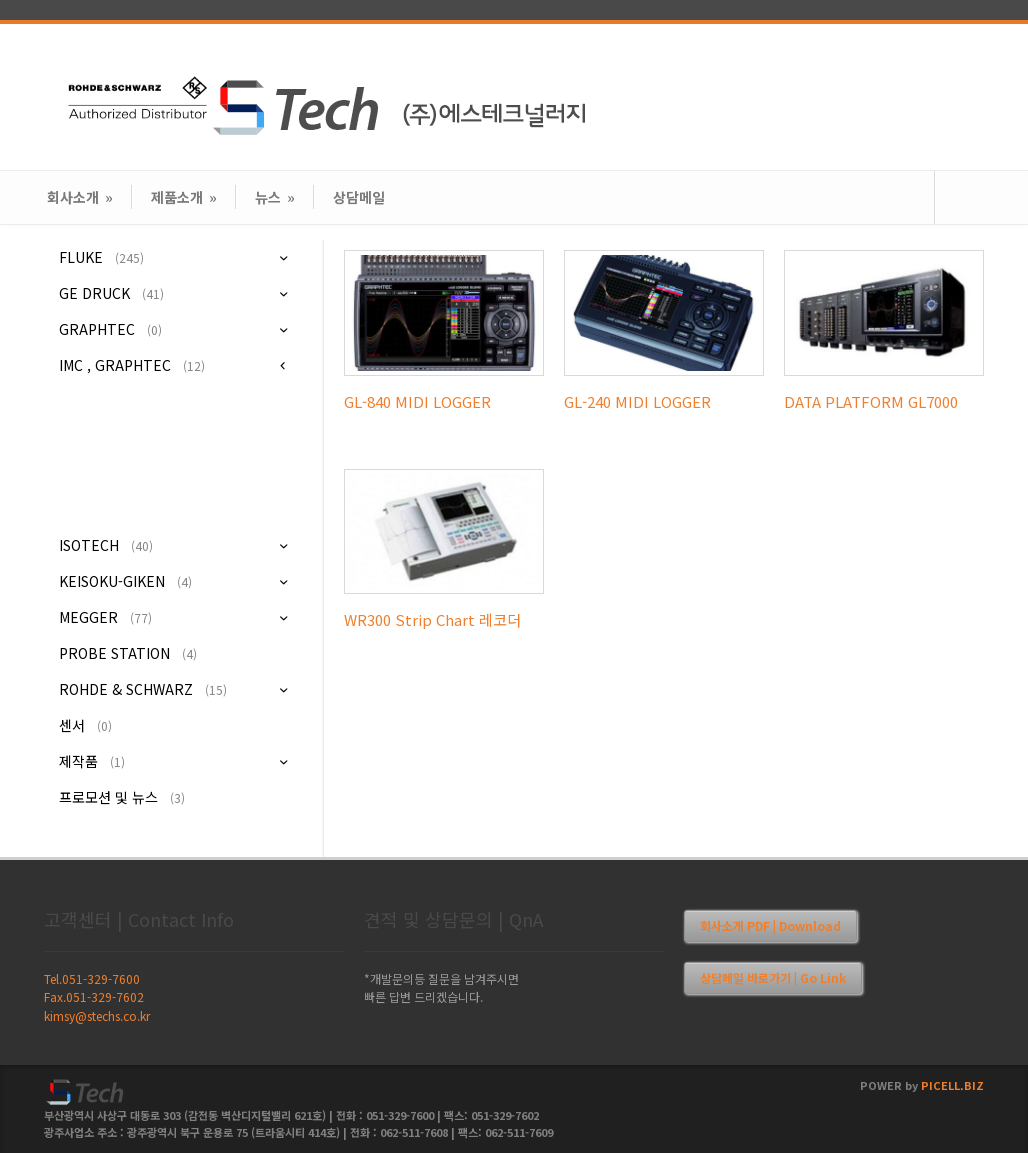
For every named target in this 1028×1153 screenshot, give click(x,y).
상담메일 (359, 197)
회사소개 (80, 197)
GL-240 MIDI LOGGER (637, 401)
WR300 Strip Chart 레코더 (432, 619)
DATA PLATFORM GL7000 (871, 401)
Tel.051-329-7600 (92, 978)
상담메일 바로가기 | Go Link (773, 977)
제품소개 (184, 197)
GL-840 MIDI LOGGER (417, 401)
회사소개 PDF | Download (770, 925)
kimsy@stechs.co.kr (97, 1015)
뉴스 (275, 197)
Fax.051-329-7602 (94, 996)
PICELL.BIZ (952, 1085)
